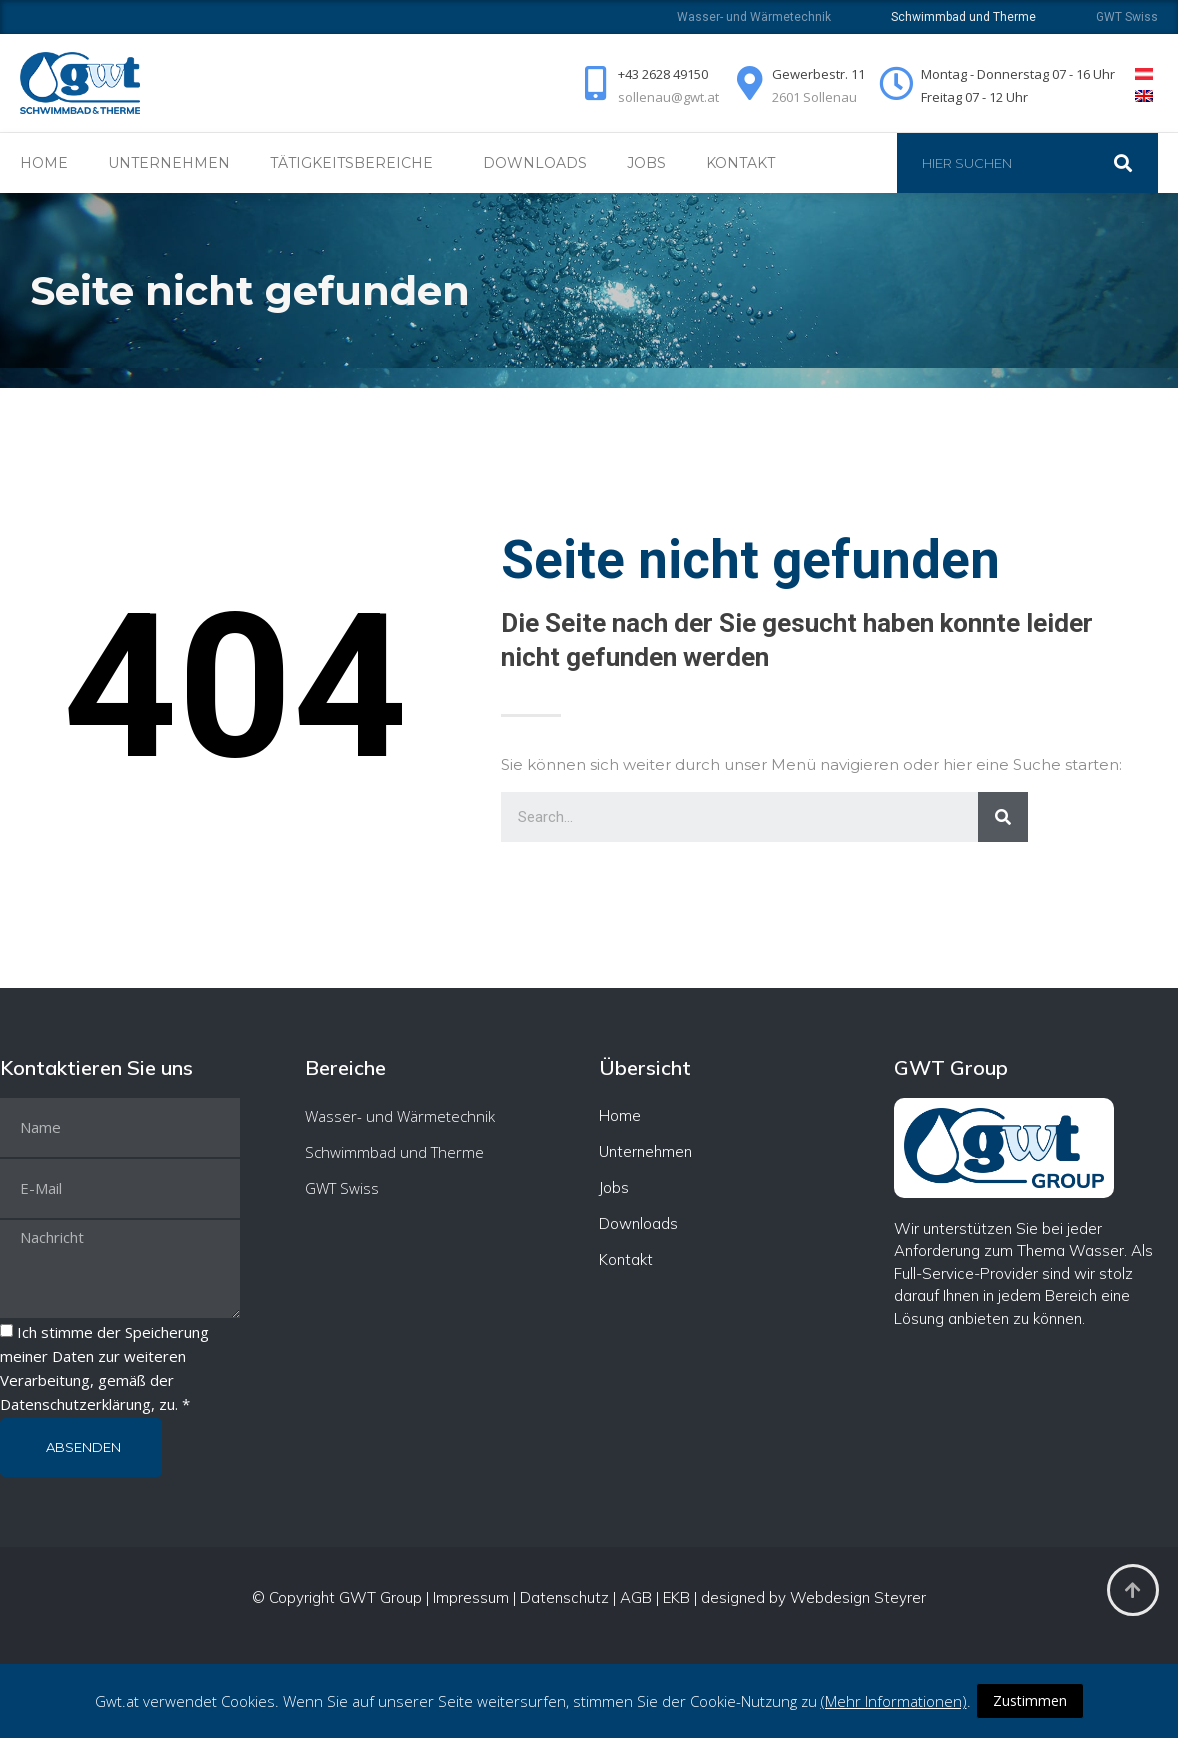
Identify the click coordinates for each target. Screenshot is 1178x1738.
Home (44, 163)
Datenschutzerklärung (75, 1404)
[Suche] (1133, 163)
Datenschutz (564, 1597)
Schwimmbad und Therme (394, 1152)
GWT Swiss (1127, 17)
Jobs (646, 163)
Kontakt (740, 163)
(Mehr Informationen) (894, 1701)
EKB (676, 1597)
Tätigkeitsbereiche (356, 163)
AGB (636, 1597)
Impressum (471, 1597)
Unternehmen (169, 163)
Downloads (535, 163)
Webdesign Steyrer (858, 1597)
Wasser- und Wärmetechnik (754, 17)
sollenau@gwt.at (668, 97)
